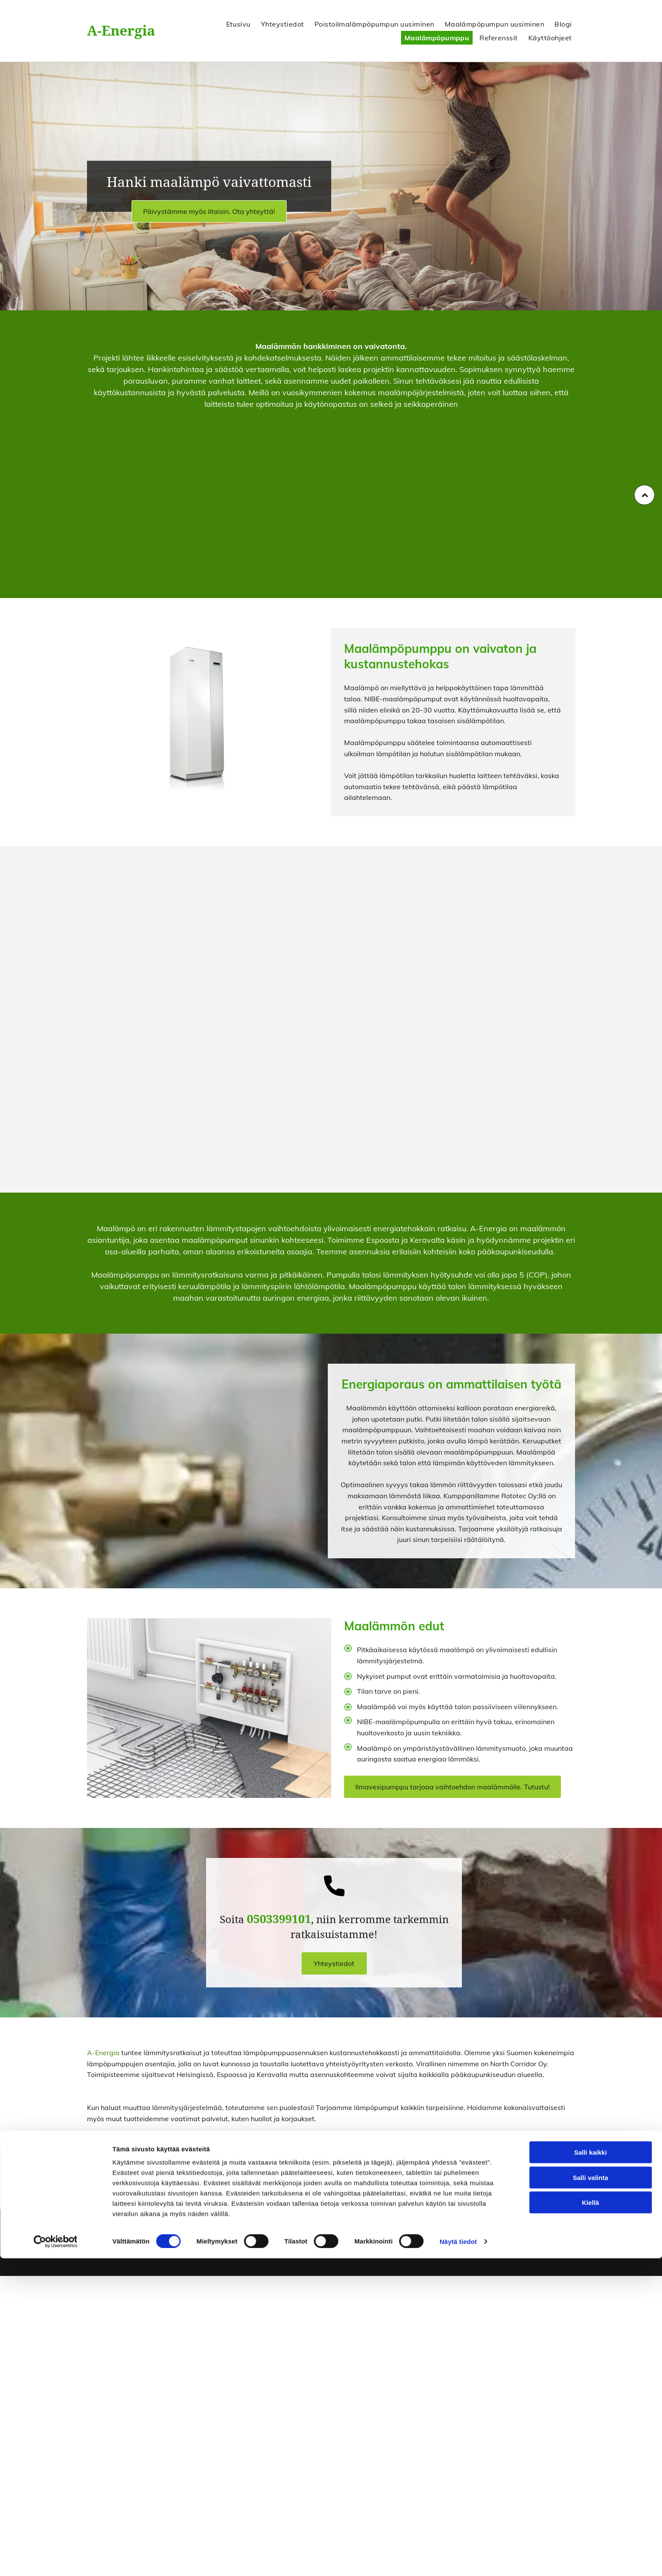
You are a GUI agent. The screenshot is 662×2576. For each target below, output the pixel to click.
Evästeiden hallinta (484, 2235)
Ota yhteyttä (478, 2173)
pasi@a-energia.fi (368, 2249)
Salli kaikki (590, 2470)
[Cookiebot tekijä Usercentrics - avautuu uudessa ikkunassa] (55, 2559)
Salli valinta (590, 2495)
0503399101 (361, 2235)
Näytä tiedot (458, 2559)
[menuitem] (236, 24)
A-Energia (121, 31)
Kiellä (590, 2520)
